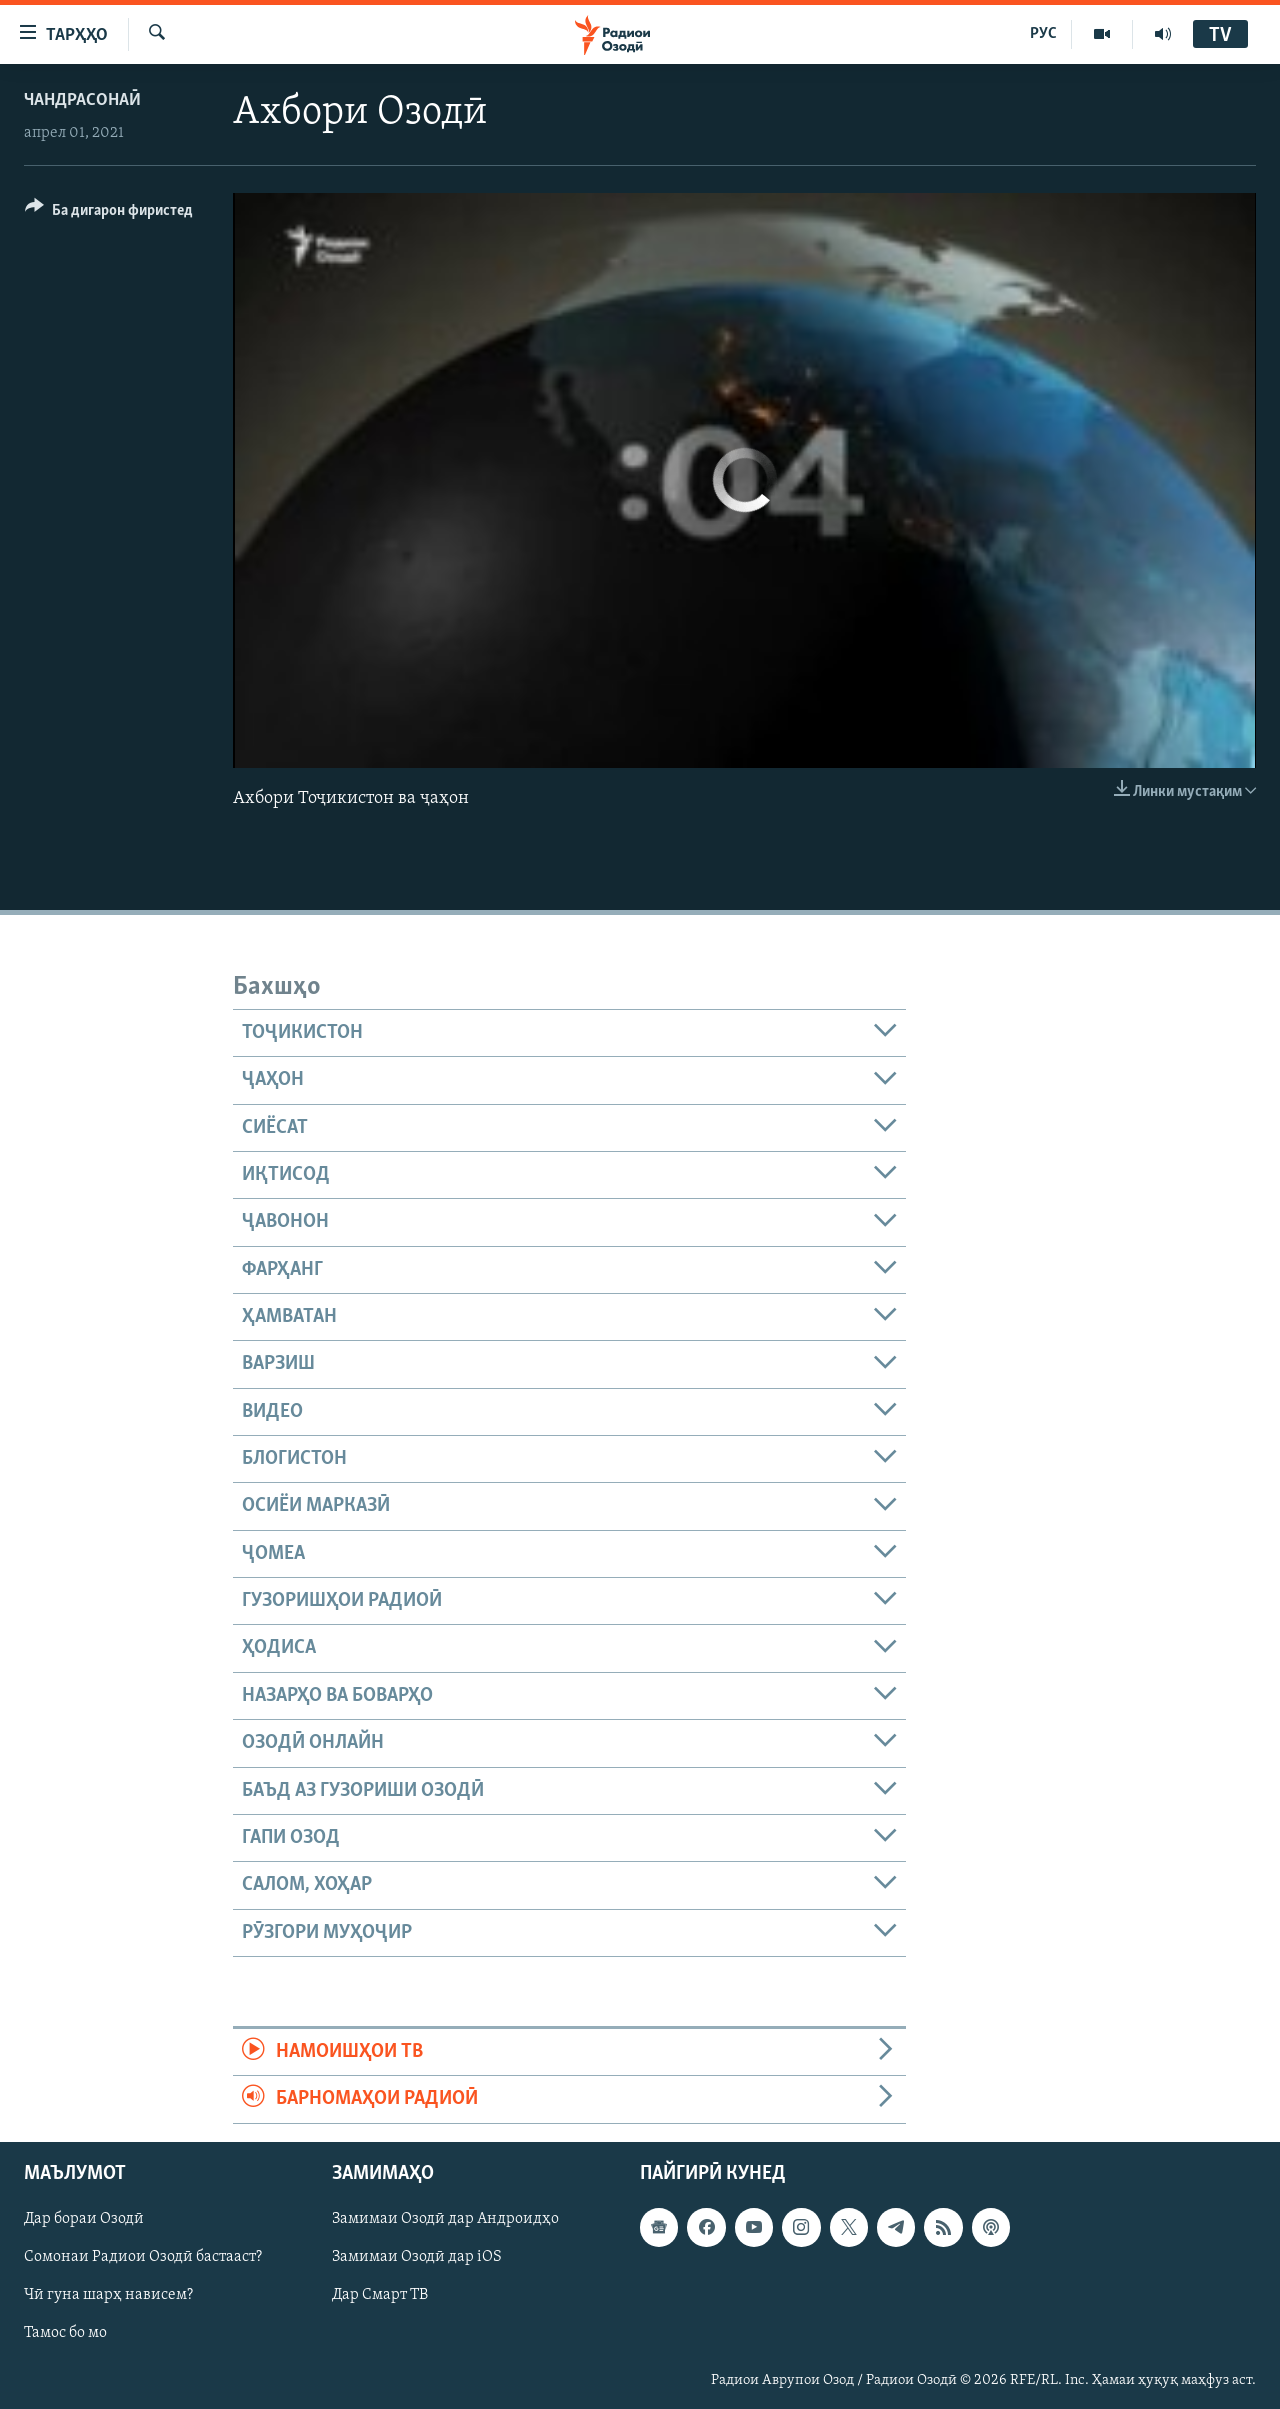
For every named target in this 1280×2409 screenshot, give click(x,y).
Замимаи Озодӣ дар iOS (417, 2257)
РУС (1043, 34)
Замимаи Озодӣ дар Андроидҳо (445, 2219)
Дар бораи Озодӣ (84, 2219)
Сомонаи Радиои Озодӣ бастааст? (143, 2257)
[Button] (109, 213)
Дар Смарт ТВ (380, 2295)
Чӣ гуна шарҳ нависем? (108, 2295)
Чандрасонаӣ (82, 100)
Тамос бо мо (65, 2333)
